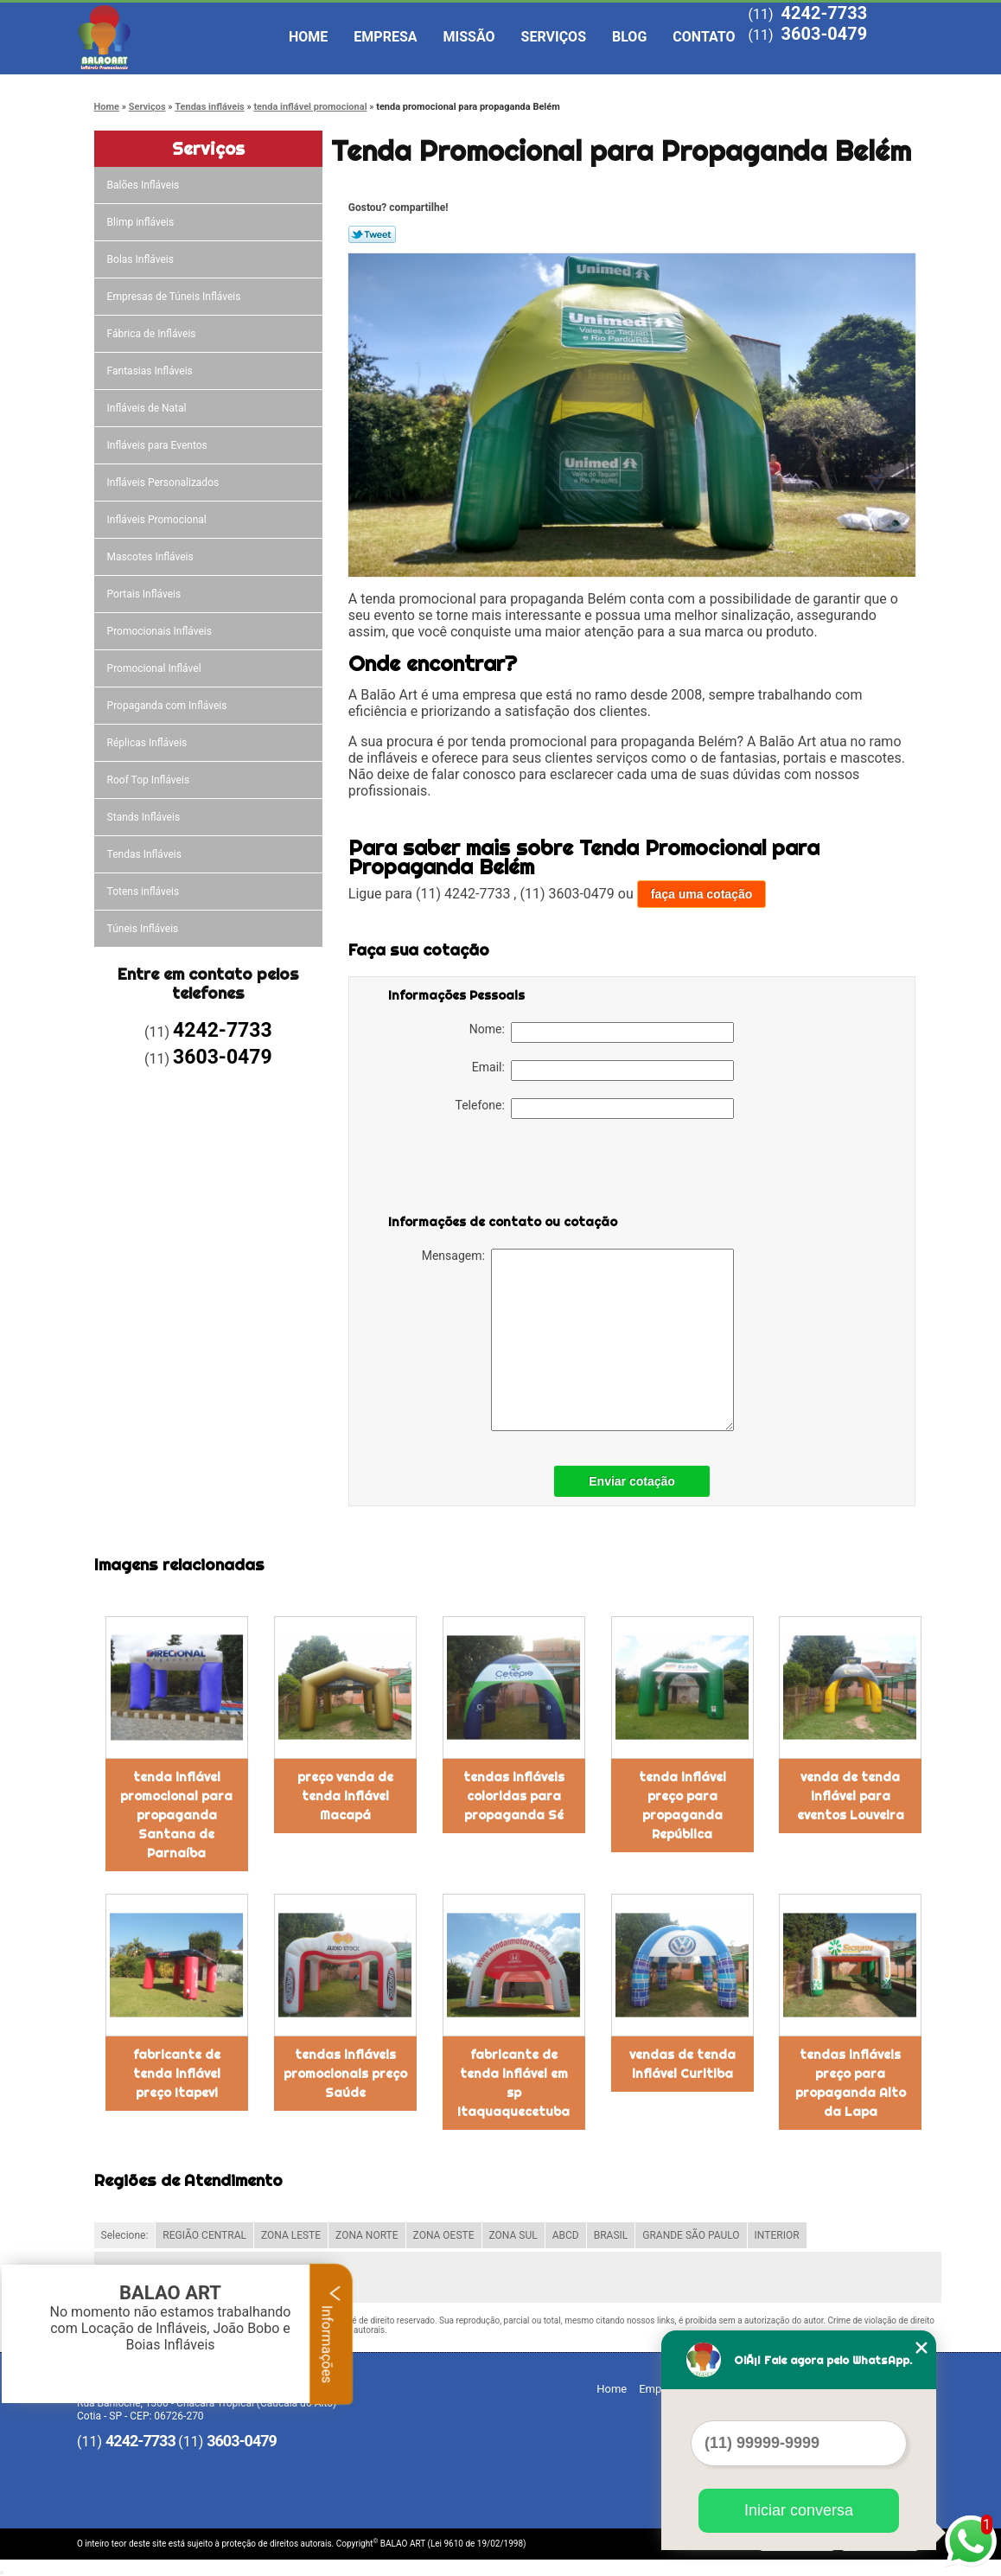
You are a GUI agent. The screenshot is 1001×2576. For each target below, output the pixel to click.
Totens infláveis (144, 891)
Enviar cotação (632, 1481)
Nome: (601, 1032)
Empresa (385, 37)
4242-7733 (824, 13)
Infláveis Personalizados (164, 482)
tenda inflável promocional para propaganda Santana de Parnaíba (176, 1815)
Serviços (553, 37)
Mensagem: (578, 1340)
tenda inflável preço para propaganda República (682, 1805)
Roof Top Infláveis (149, 780)
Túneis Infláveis (144, 929)
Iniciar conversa (798, 2510)
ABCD (565, 2235)
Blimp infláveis (142, 222)
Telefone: (595, 1108)
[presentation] (498, 1170)
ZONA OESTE (444, 2235)
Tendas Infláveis (145, 854)
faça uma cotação (702, 894)
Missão (469, 37)
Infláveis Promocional (158, 520)
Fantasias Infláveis (151, 371)
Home (308, 37)
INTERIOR (777, 2235)
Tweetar (372, 234)
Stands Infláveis (144, 817)
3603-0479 (824, 33)
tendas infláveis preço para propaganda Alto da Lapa (850, 2083)
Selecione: (125, 2235)
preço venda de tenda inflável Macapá (345, 1796)
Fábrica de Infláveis (153, 334)
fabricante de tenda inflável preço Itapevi (176, 2073)
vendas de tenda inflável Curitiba (682, 2064)
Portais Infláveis (145, 594)
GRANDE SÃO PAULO (690, 2235)
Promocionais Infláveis (160, 631)
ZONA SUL (513, 2235)
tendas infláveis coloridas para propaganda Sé (513, 1796)
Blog (629, 37)
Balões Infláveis (144, 185)
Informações (331, 2334)
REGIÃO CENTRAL (204, 2235)
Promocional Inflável (155, 668)
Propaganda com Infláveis (168, 706)
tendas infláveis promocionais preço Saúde (345, 2073)
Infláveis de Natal (148, 408)
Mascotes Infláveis (151, 557)
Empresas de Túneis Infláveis (175, 297)
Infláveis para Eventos (158, 445)
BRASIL (611, 2235)
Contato (704, 37)
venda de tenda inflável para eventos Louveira (850, 1796)
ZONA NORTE (366, 2235)
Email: (603, 1070)
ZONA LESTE (291, 2235)
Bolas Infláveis (141, 259)
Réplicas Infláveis (148, 743)
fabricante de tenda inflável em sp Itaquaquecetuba (513, 2083)
